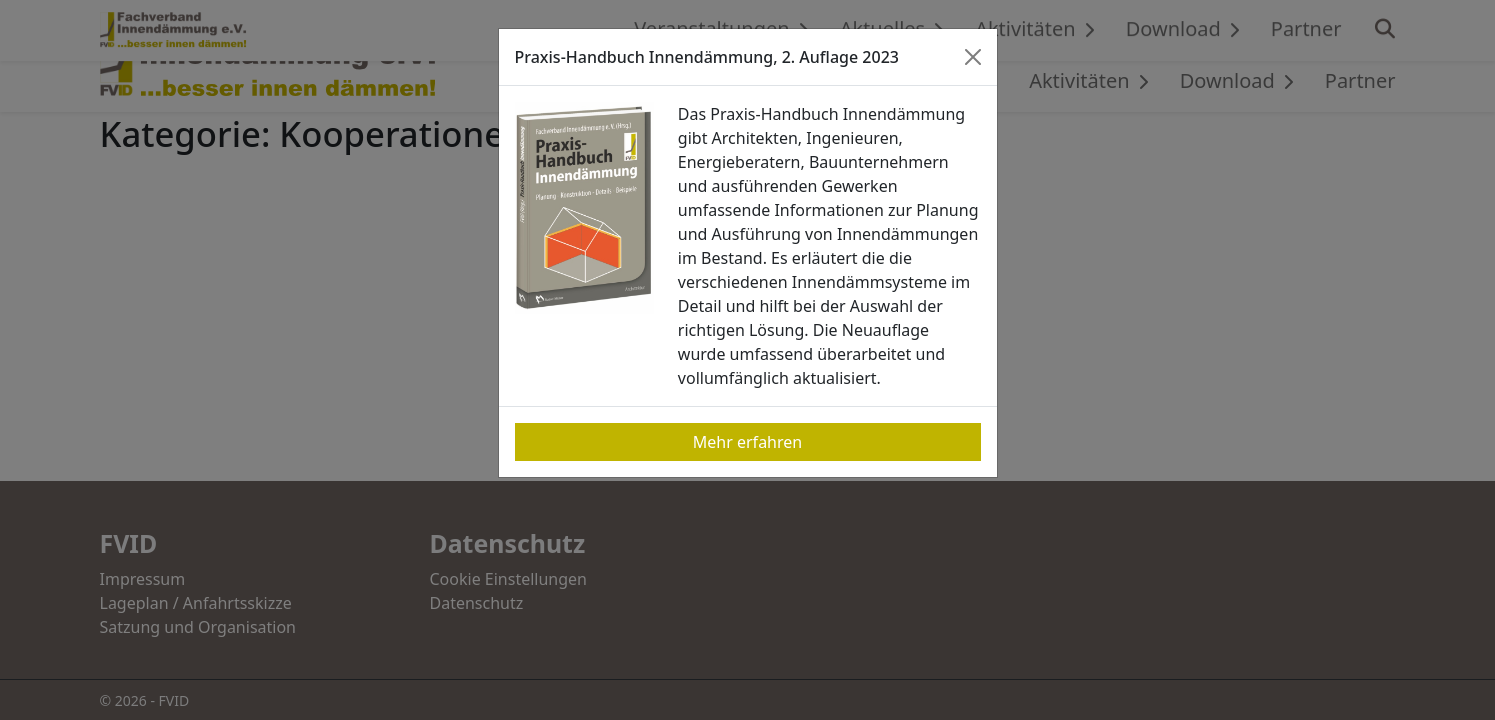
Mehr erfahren (747, 442)
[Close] (973, 57)
